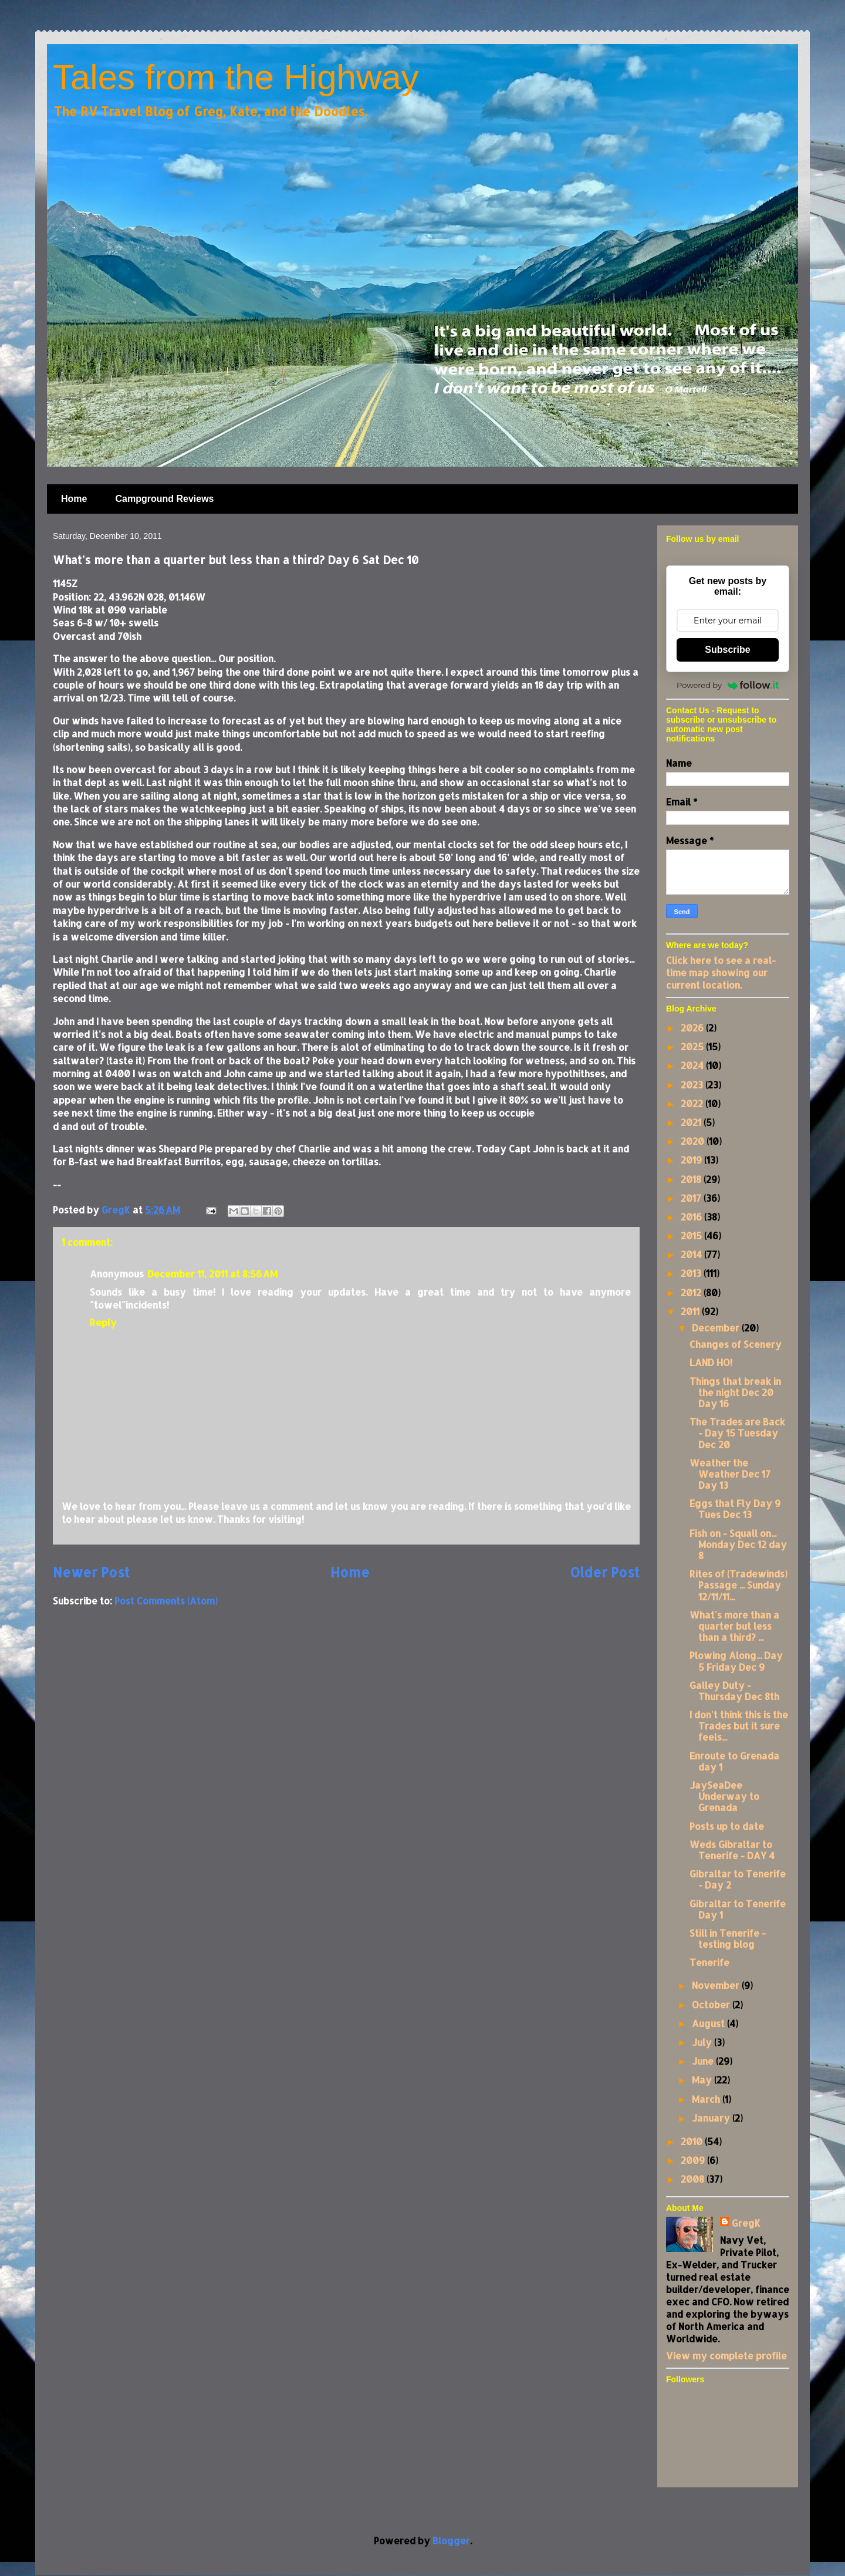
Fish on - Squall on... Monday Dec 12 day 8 (738, 1544)
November (717, 1985)
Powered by (728, 685)
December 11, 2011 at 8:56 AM (212, 1273)
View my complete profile (726, 2355)
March (707, 2099)
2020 (694, 1141)
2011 (691, 1311)
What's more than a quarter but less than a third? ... (734, 1626)
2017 (692, 1198)
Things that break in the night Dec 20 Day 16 (735, 1392)
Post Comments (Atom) (166, 1600)
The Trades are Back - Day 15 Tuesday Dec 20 (737, 1432)
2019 (692, 1160)
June (704, 2061)
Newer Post (91, 1572)
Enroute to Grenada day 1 (734, 1761)
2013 (692, 1273)
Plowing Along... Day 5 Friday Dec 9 (736, 1661)
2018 (692, 1179)
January (712, 2118)
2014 (692, 1254)
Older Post (605, 1572)
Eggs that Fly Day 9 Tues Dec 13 (734, 1508)
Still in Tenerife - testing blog (727, 1938)
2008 (694, 2179)
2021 (692, 1122)
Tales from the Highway (236, 77)
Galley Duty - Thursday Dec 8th (734, 1690)
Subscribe (727, 650)
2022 (693, 1103)
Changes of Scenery (735, 1344)
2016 (692, 1217)
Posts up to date (726, 1826)
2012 (692, 1292)
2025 (693, 1046)
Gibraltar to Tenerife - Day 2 (737, 1879)
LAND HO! (710, 1362)
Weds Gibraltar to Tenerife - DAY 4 (732, 1850)
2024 (693, 1065)
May (703, 2079)
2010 (693, 2141)
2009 (694, 2160)
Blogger (451, 2540)
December (717, 1327)
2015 (692, 1235)
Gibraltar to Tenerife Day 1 (737, 1909)
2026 (693, 1027)
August (709, 2023)
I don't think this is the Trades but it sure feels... (738, 1725)
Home (74, 499)
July (703, 2042)
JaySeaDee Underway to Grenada (724, 1796)
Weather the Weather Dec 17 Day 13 (729, 1473)
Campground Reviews (164, 499)
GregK (746, 2223)
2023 (693, 1084)
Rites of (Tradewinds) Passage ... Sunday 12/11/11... (738, 1584)
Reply (103, 1322)
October (712, 2004)
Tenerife (709, 1962)
